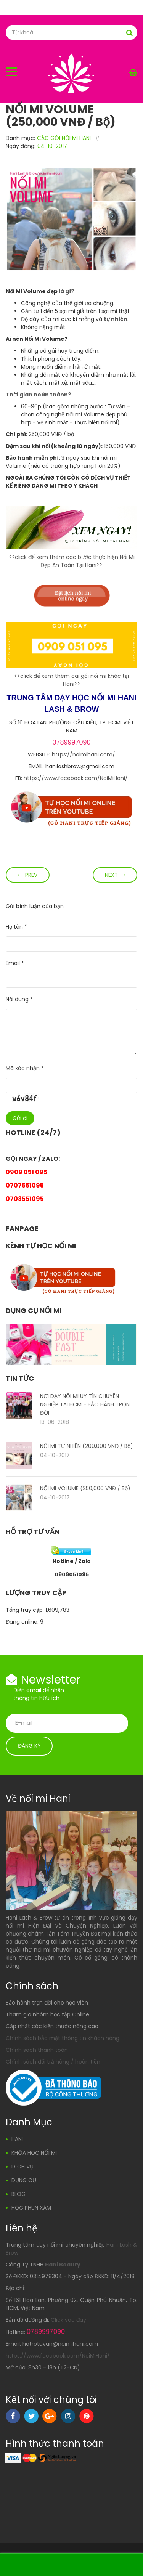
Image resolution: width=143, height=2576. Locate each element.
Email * (15, 963)
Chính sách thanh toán (37, 2050)
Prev (31, 875)
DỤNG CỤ (23, 2180)
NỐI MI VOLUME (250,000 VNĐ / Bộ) (85, 1488)
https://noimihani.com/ (83, 754)
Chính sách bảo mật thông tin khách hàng (62, 2038)
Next (111, 875)
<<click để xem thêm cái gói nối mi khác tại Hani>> (71, 680)
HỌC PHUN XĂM (31, 2208)
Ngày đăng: (20, 146)
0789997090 (71, 742)
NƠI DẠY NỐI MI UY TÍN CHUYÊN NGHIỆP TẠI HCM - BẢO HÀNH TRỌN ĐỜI (85, 1404)
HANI (17, 2139)
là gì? (66, 291)
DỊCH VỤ (22, 2166)
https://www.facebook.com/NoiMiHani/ (76, 778)
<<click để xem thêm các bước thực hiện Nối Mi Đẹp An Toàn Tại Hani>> (72, 561)
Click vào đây (68, 2320)
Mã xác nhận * (25, 1068)
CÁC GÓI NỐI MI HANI (64, 138)
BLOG (18, 2194)
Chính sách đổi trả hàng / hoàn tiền (53, 2062)
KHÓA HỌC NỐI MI (34, 2153)
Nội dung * (19, 999)
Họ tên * (16, 927)
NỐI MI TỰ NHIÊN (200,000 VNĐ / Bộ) (86, 1446)
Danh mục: (20, 138)
